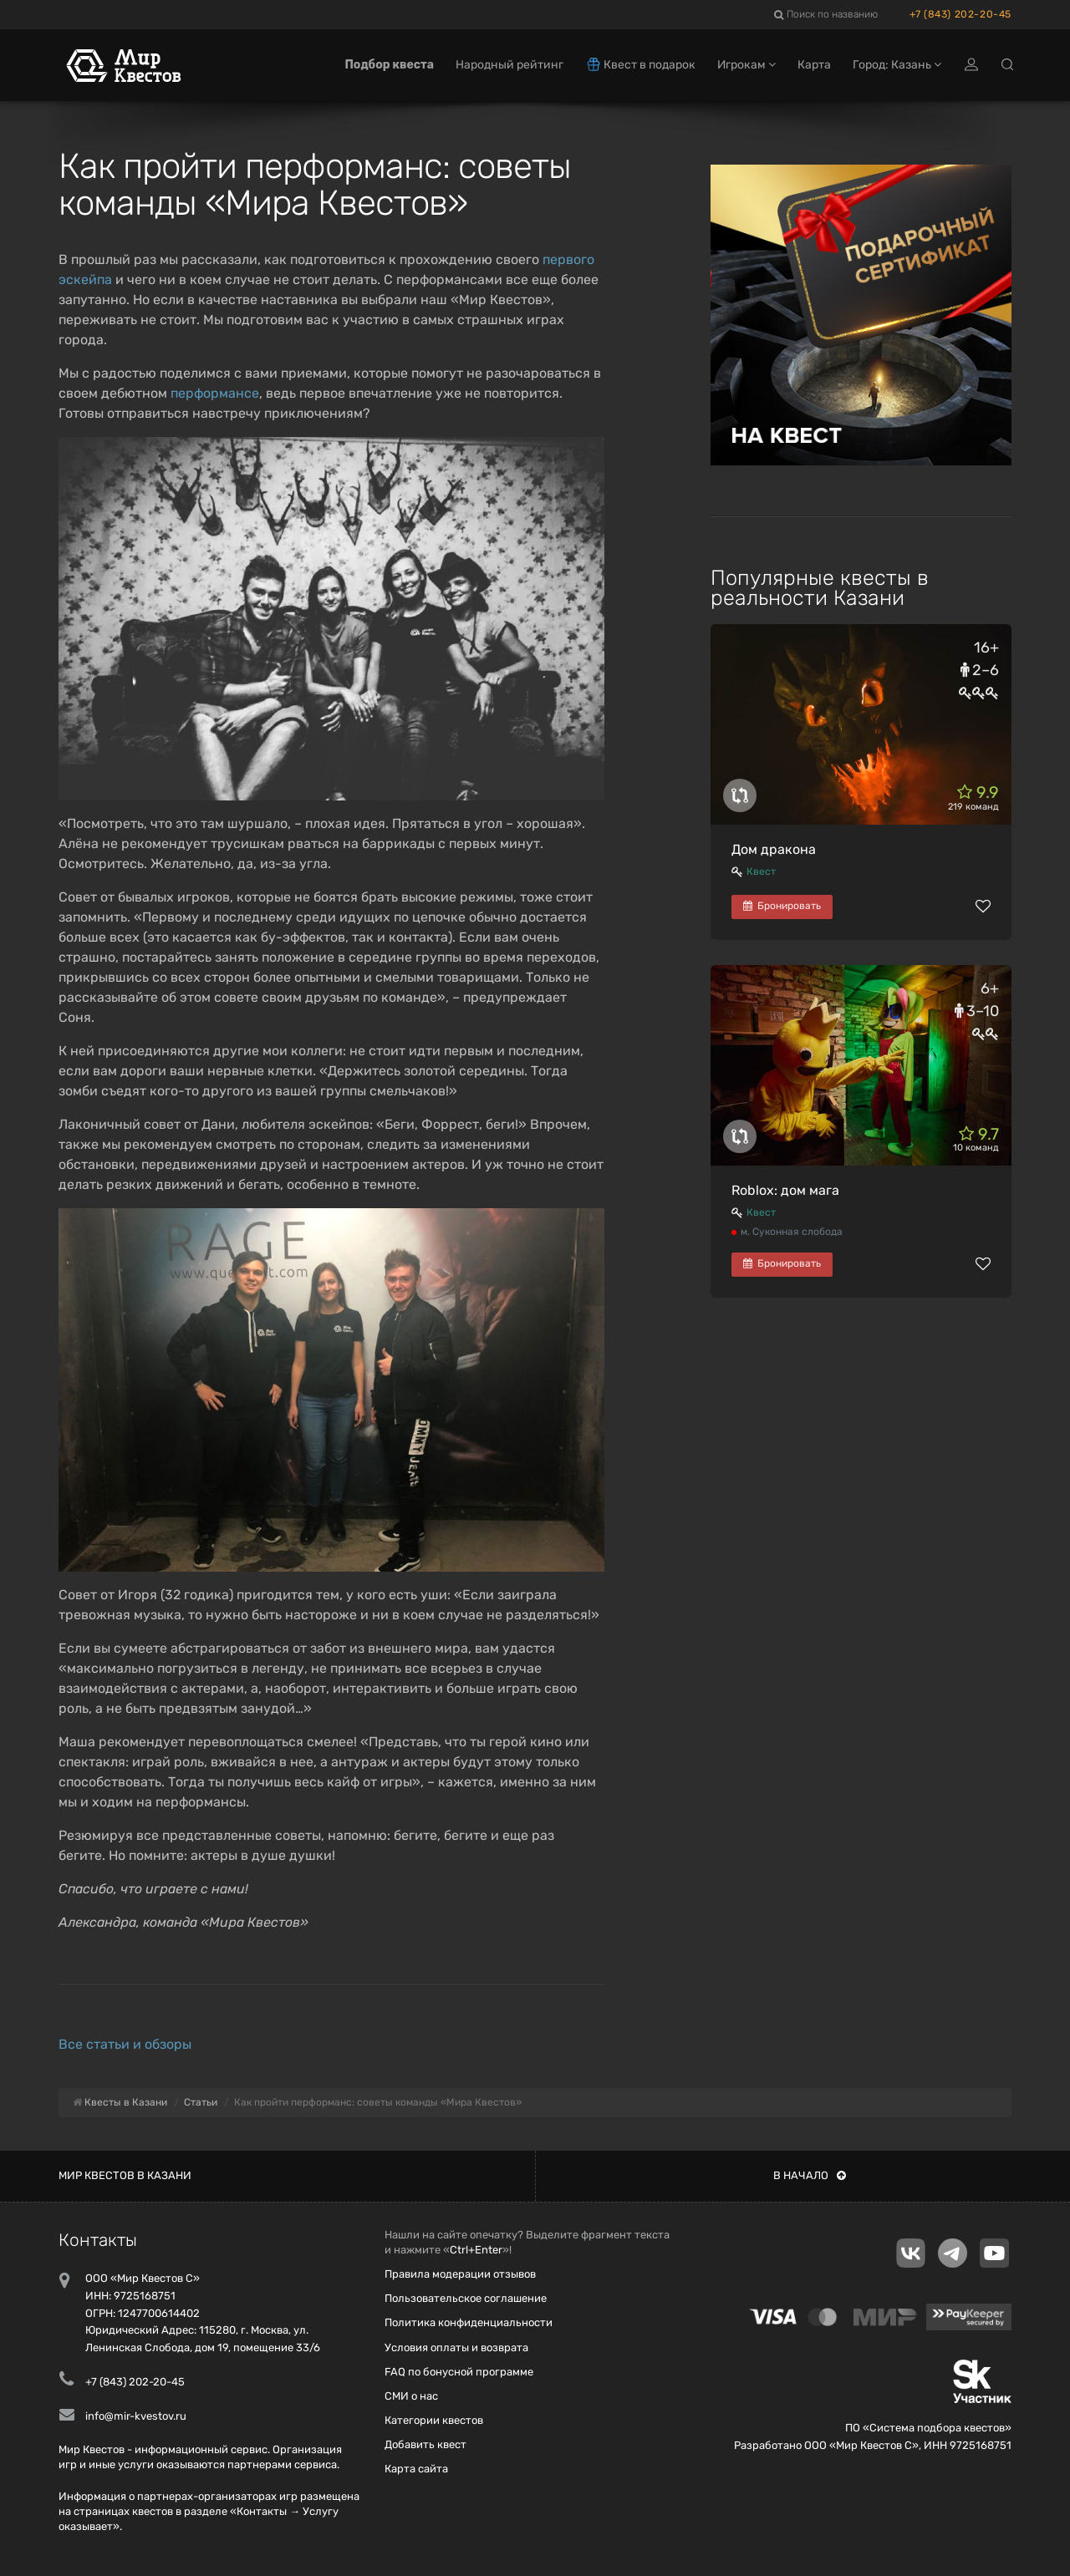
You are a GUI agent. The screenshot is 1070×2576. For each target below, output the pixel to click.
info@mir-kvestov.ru (135, 2416)
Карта (814, 65)
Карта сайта (416, 2468)
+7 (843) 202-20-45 (960, 14)
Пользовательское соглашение (466, 2298)
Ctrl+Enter (476, 2249)
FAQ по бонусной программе (459, 2371)
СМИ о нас (411, 2396)
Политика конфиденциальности (469, 2322)
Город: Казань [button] (897, 65)
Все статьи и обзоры (125, 2044)
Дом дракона (773, 849)
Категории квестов (434, 2420)
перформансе (215, 393)
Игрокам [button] (746, 65)
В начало (809, 2175)
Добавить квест (425, 2444)
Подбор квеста (389, 65)
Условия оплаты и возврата (456, 2347)
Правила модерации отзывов (460, 2274)
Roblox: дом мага (785, 1190)
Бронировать (782, 906)
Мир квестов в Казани (125, 2175)
